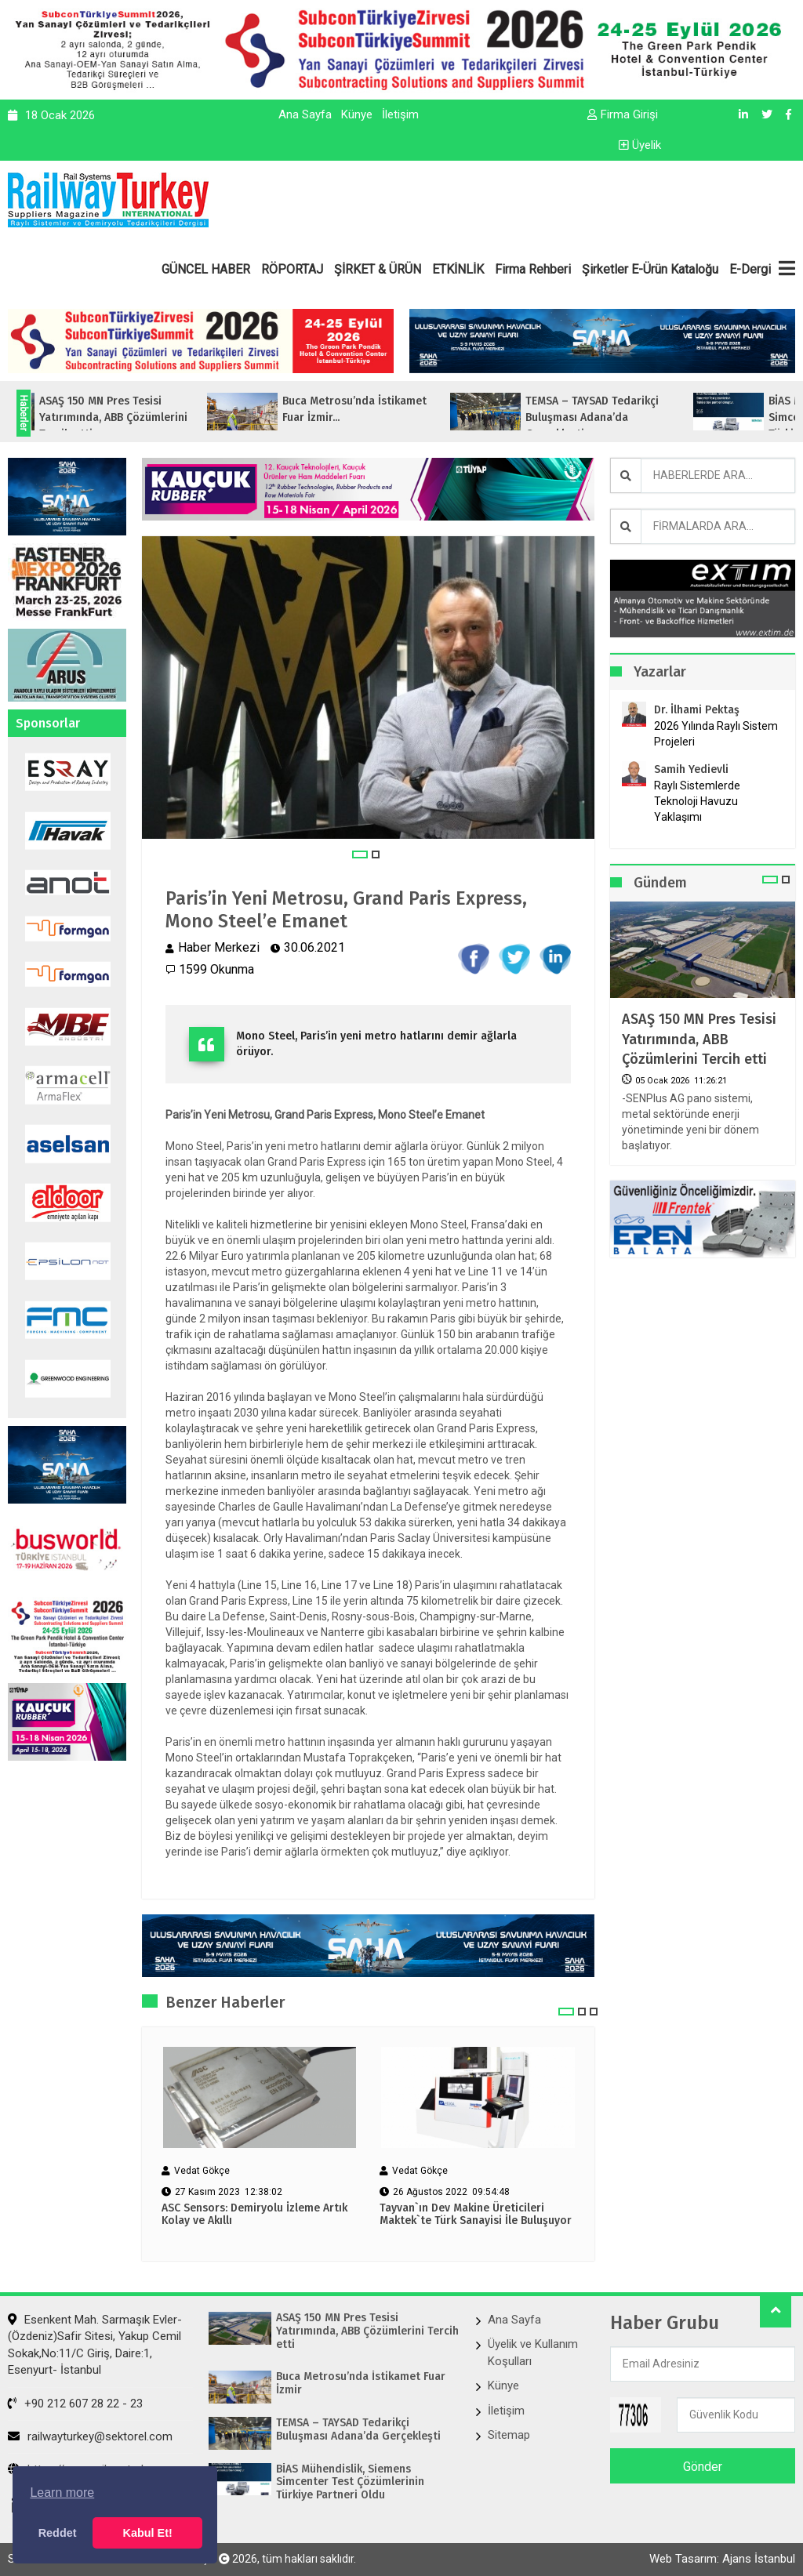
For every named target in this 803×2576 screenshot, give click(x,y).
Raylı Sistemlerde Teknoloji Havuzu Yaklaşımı (697, 801)
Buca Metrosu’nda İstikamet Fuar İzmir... (379, 409)
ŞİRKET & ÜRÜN (377, 269)
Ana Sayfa (305, 114)
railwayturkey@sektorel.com (90, 2436)
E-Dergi (750, 269)
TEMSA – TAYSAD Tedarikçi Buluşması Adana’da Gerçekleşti (358, 2430)
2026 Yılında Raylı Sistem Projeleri (716, 734)
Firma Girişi (622, 114)
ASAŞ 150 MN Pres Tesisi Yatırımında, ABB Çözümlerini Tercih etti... (138, 417)
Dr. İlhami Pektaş (696, 710)
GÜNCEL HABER (206, 269)
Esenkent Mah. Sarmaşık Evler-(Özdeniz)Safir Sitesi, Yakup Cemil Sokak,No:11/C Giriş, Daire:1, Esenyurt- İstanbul (95, 2345)
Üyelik (640, 145)
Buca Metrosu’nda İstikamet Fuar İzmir (360, 2383)
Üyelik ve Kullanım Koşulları (533, 2352)
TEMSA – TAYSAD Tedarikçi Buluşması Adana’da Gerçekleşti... (617, 417)
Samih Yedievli (691, 769)
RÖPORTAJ (292, 269)
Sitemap (509, 2435)
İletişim (400, 114)
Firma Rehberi (533, 269)
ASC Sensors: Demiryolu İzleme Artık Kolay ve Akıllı (254, 2215)
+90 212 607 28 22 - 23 (75, 2403)
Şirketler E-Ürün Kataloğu (650, 269)
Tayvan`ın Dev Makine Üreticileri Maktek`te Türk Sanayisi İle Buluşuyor (476, 2215)
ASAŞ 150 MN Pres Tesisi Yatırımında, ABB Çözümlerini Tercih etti (699, 1038)
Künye (356, 114)
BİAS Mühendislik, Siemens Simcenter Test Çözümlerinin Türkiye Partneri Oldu (350, 2482)
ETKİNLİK (458, 269)
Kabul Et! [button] (148, 2533)
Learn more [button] (62, 2492)
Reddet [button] (57, 2533)
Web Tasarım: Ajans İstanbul (722, 2559)
